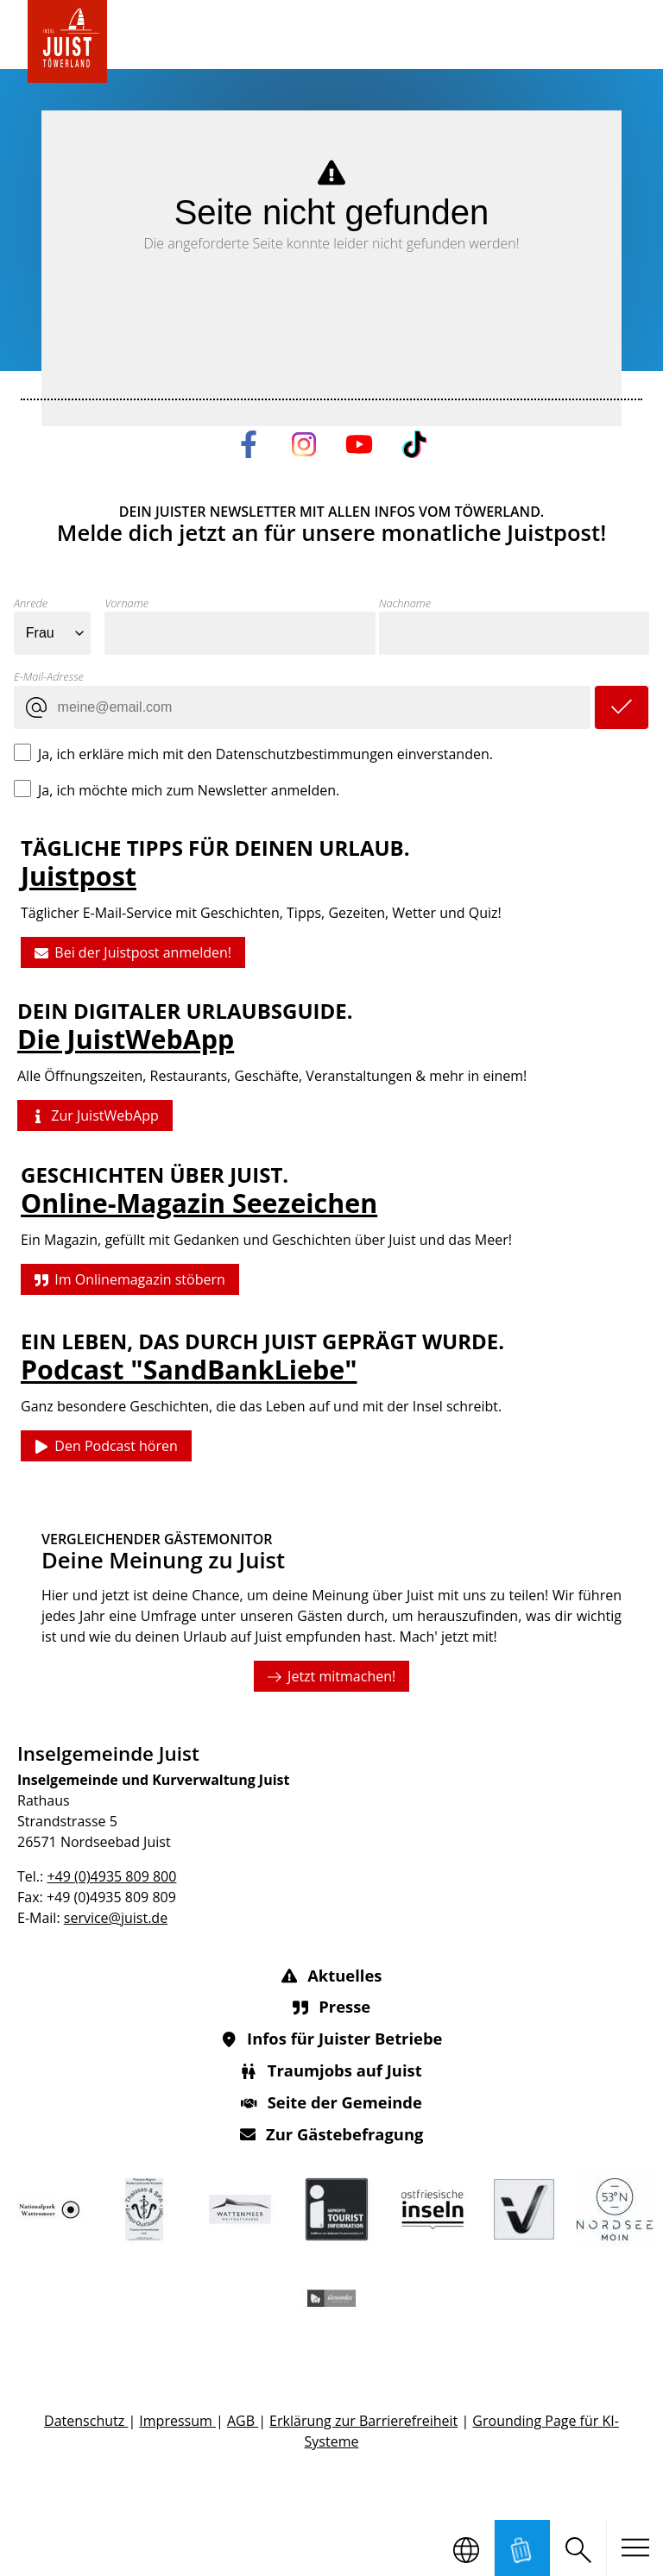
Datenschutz (86, 2420)
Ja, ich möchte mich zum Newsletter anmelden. (188, 789)
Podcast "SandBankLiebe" (189, 1369)
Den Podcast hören (106, 1446)
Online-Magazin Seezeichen (199, 1203)
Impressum (177, 2420)
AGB (242, 2420)
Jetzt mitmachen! (331, 1675)
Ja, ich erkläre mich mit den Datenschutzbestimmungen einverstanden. (265, 753)
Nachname (405, 603)
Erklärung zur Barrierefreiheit (363, 2420)
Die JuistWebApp (125, 1040)
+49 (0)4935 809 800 (111, 1876)
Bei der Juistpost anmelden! (133, 953)
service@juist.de (115, 1917)
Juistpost (78, 876)
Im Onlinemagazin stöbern (130, 1279)
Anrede (30, 603)
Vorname (126, 603)
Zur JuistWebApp (95, 1116)
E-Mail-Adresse (49, 676)
